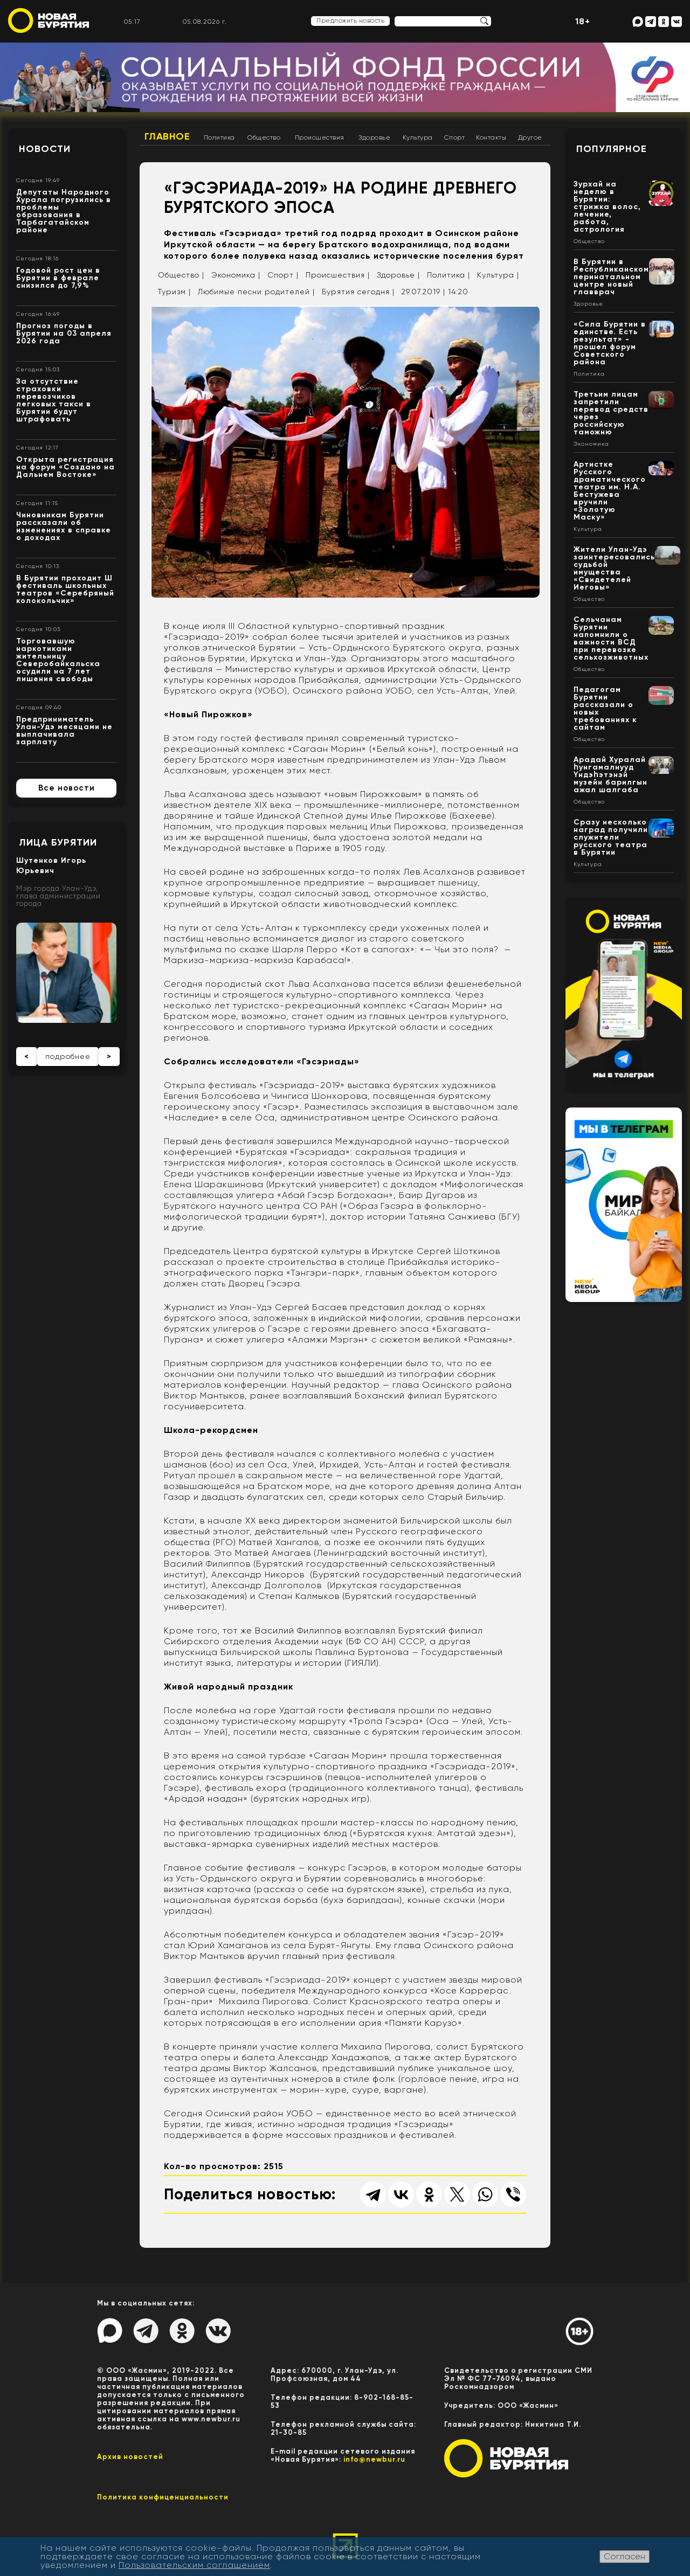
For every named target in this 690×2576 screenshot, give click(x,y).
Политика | (448, 275)
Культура (418, 137)
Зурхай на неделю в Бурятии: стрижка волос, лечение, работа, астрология (607, 206)
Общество (263, 137)
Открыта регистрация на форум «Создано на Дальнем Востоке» (65, 467)
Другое (530, 137)
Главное (167, 136)
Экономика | (235, 275)
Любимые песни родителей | (256, 291)
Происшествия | (338, 275)
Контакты (491, 137)
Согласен (624, 2556)
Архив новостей (130, 2457)
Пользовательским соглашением (194, 2565)
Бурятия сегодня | (358, 291)
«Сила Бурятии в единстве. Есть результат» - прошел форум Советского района (610, 343)
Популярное (611, 149)
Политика (219, 137)
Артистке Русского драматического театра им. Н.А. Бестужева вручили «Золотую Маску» (610, 491)
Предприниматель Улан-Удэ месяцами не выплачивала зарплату (64, 730)
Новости (45, 149)
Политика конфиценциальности (163, 2497)
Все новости (66, 788)
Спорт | (283, 275)
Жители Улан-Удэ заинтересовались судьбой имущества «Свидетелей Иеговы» (614, 568)
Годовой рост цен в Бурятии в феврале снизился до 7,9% (58, 278)
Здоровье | (398, 275)
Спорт (454, 137)
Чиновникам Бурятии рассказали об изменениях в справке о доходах (63, 526)
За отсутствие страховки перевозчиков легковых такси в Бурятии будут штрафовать (53, 400)
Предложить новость (350, 20)
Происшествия (319, 137)
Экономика (591, 444)
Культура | (498, 275)
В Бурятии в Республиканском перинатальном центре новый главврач (611, 276)
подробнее (68, 1056)
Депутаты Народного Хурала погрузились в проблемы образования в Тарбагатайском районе (63, 211)
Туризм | (174, 291)
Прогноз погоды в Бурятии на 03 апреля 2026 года (64, 333)
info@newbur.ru (374, 2459)
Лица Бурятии (58, 842)
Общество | (181, 275)
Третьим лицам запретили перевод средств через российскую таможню (611, 413)
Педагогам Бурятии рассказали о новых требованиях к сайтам (605, 708)
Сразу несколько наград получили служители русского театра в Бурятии (611, 837)
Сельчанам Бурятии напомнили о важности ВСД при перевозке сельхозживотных (611, 638)
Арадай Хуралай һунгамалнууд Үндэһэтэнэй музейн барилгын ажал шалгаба (610, 774)
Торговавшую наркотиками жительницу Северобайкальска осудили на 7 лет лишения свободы (58, 659)
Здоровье (374, 137)
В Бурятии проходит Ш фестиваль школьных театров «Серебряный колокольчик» (65, 589)
